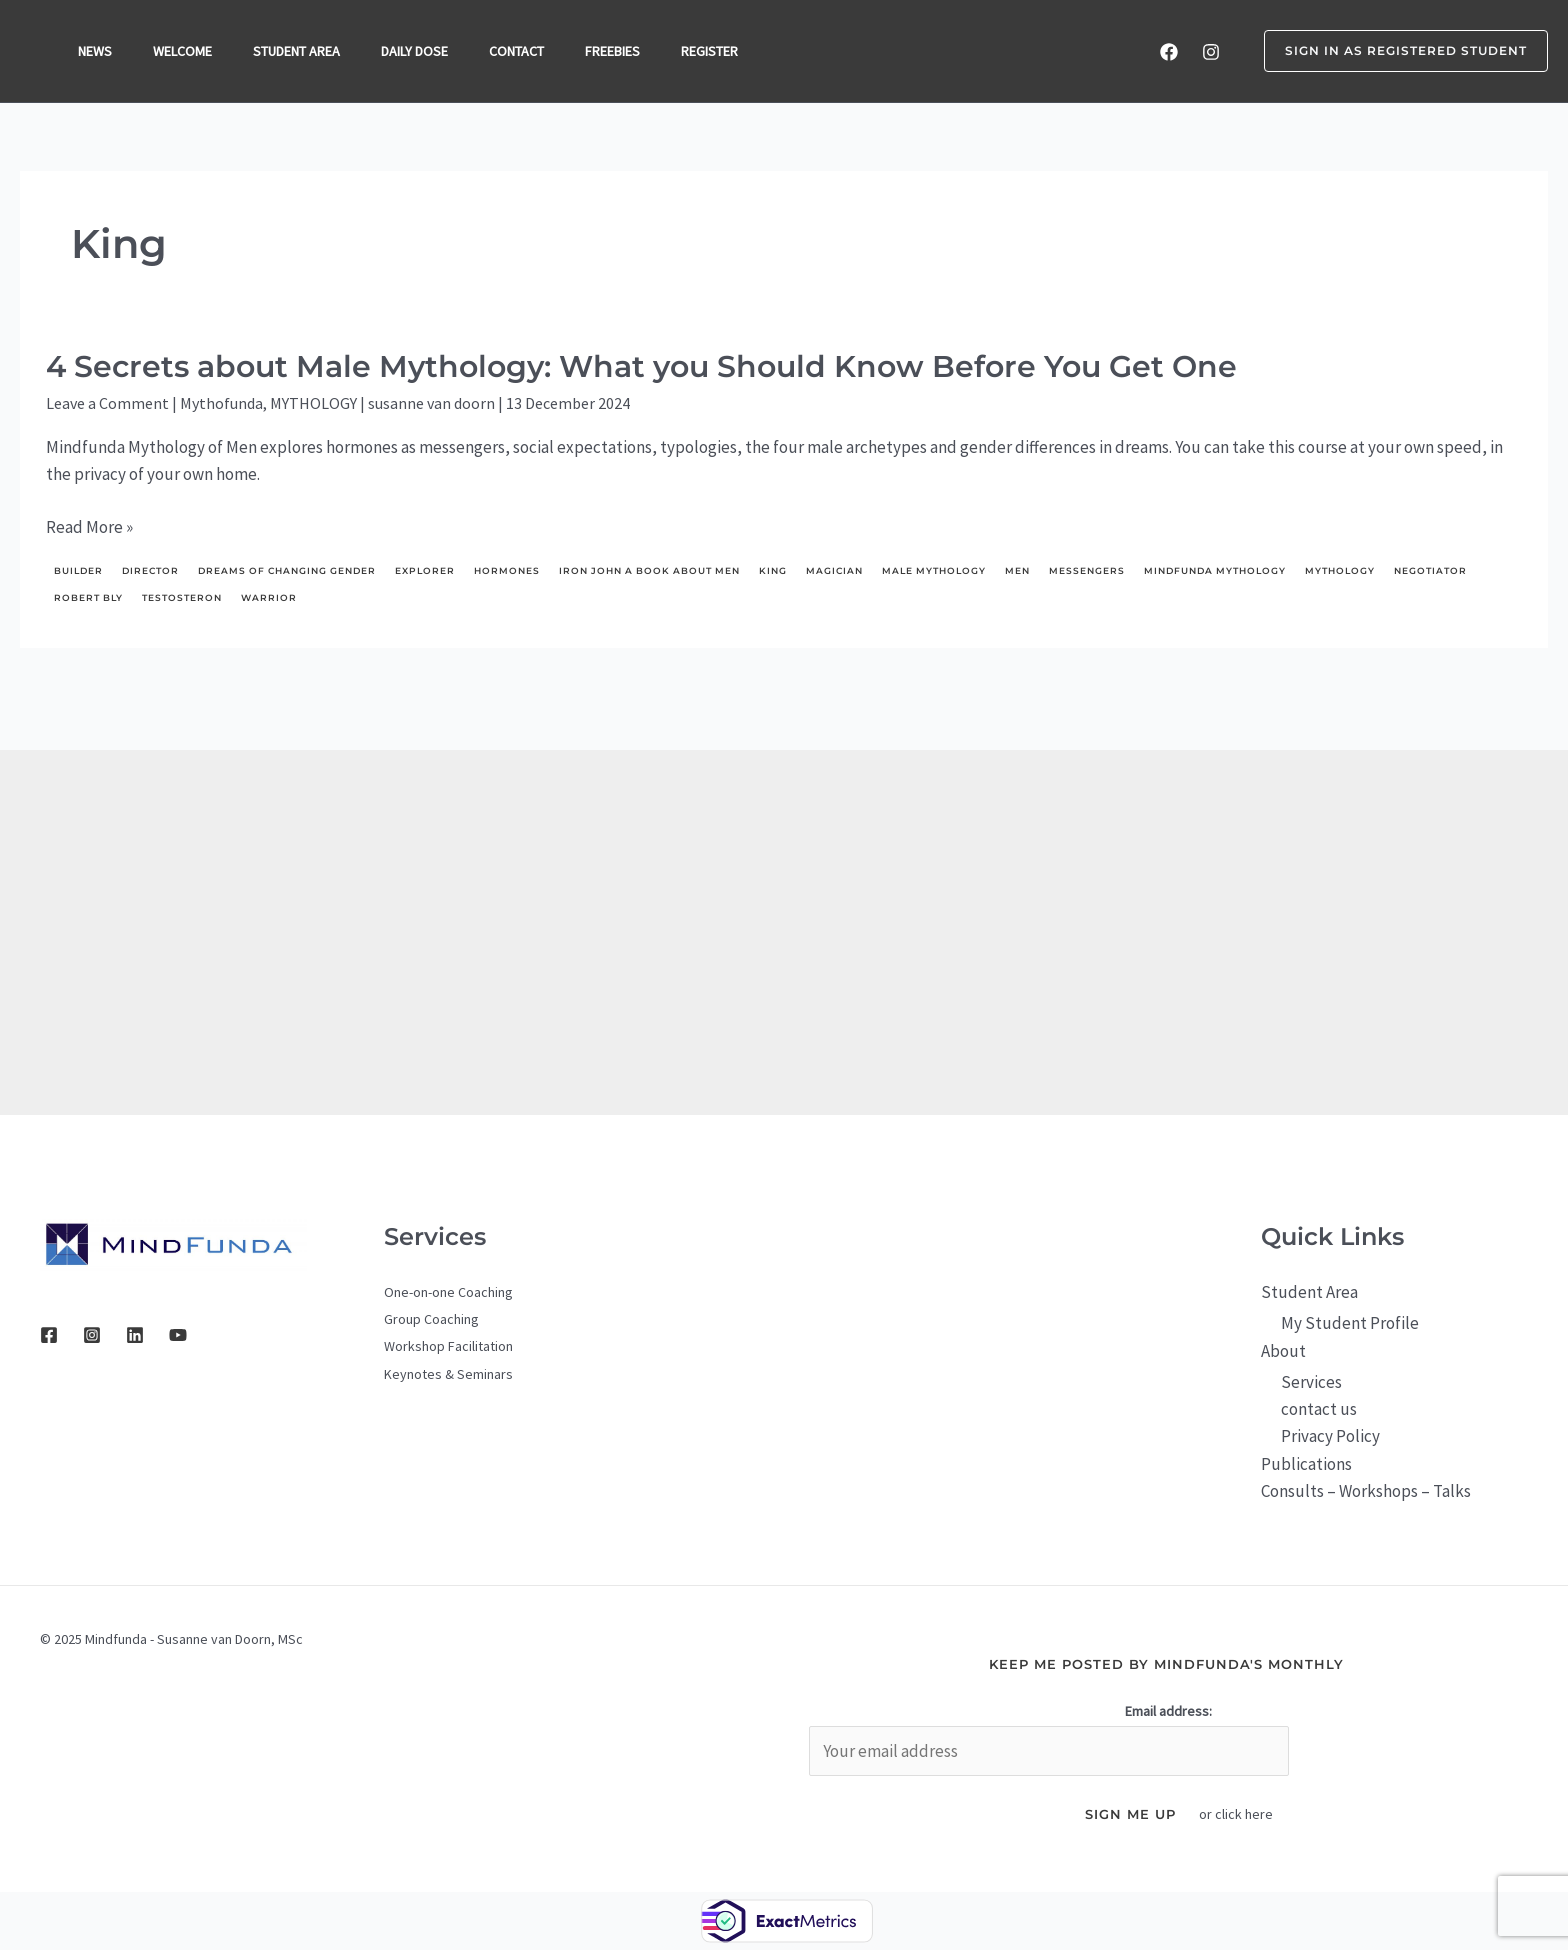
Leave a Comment (107, 403)
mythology (1340, 570)
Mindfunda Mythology (1215, 570)
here (1259, 1814)
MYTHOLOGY (313, 403)
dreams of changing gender (287, 570)
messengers (1087, 570)
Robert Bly (88, 597)
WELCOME (186, 51)
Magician (834, 570)
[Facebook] (1169, 52)
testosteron (182, 597)
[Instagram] (1211, 52)
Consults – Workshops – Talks (1366, 1491)
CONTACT (529, 51)
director (150, 570)
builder (78, 570)
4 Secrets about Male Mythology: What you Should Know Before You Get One (641, 366)
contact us (1319, 1409)
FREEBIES (628, 51)
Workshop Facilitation (448, 1346)
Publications (1306, 1464)
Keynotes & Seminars (448, 1374)
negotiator (1430, 570)
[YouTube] (178, 1335)
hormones (507, 570)
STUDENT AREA (303, 51)
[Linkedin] (135, 1335)
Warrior (269, 597)
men (1017, 570)
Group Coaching (431, 1319)
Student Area (1309, 1292)
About (1283, 1351)
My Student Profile (1350, 1323)
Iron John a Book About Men (649, 570)
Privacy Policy (1330, 1436)
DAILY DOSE (424, 51)
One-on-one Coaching (448, 1292)
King (773, 570)
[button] (1394, 51)
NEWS (96, 51)
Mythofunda (221, 403)
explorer (425, 570)
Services (1311, 1382)
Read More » (89, 527)
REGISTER (728, 51)
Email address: (1168, 1711)
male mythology (934, 570)
